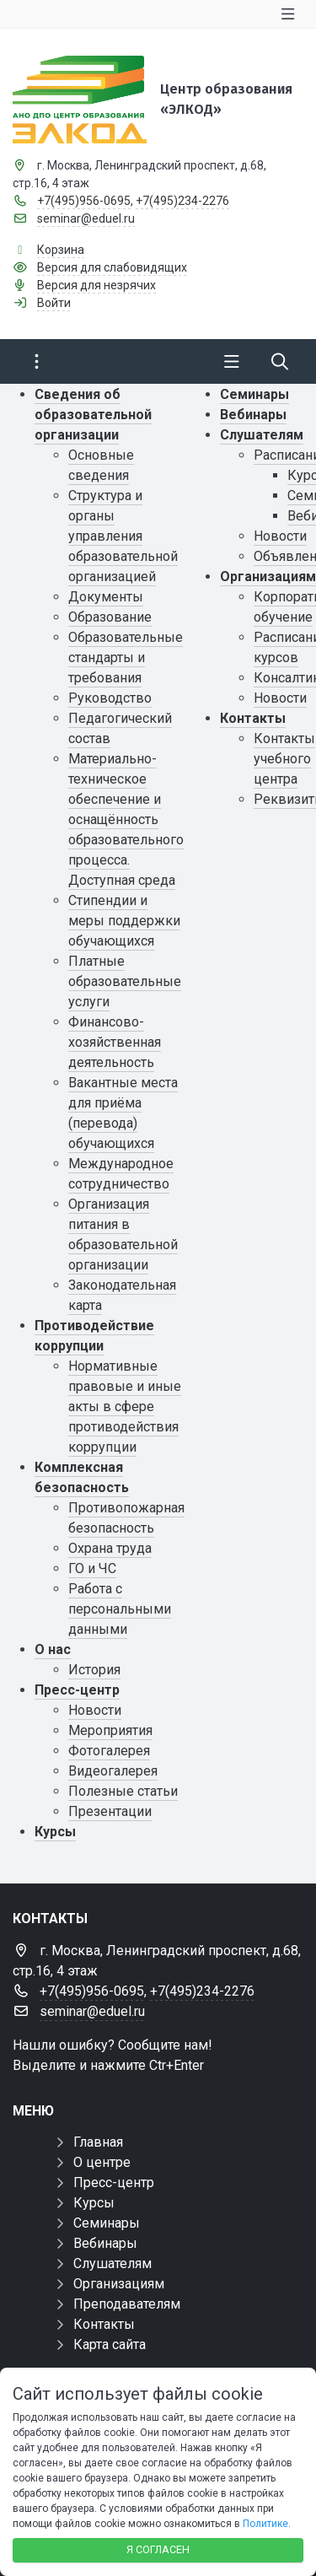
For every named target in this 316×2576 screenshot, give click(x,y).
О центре (102, 2162)
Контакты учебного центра (284, 758)
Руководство (110, 698)
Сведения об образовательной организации (93, 414)
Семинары (254, 394)
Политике (265, 2524)
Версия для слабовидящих (112, 267)
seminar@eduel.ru (86, 218)
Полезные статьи (123, 1791)
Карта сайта (109, 2344)
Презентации (110, 1811)
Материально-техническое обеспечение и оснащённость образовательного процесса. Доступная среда (126, 819)
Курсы (55, 1832)
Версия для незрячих (96, 285)
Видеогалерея (113, 1771)
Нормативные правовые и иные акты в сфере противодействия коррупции (124, 1406)
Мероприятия (110, 1730)
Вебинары (253, 415)
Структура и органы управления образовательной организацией (123, 536)
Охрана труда (110, 1548)
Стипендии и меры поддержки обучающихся (124, 920)
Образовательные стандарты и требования (125, 657)
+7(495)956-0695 (84, 200)
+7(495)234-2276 (182, 200)
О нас (53, 1649)
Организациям (268, 577)
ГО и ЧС (92, 1568)
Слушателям (261, 435)
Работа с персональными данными (119, 1609)
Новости (94, 1710)
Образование (110, 617)
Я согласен (158, 2549)
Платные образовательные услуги (124, 981)
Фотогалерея (109, 1751)
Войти (54, 303)
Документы (105, 597)
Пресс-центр (77, 1690)
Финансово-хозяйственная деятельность (114, 1042)
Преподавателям (126, 2304)
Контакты (253, 718)
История (94, 1670)
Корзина (60, 249)
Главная (98, 2142)
